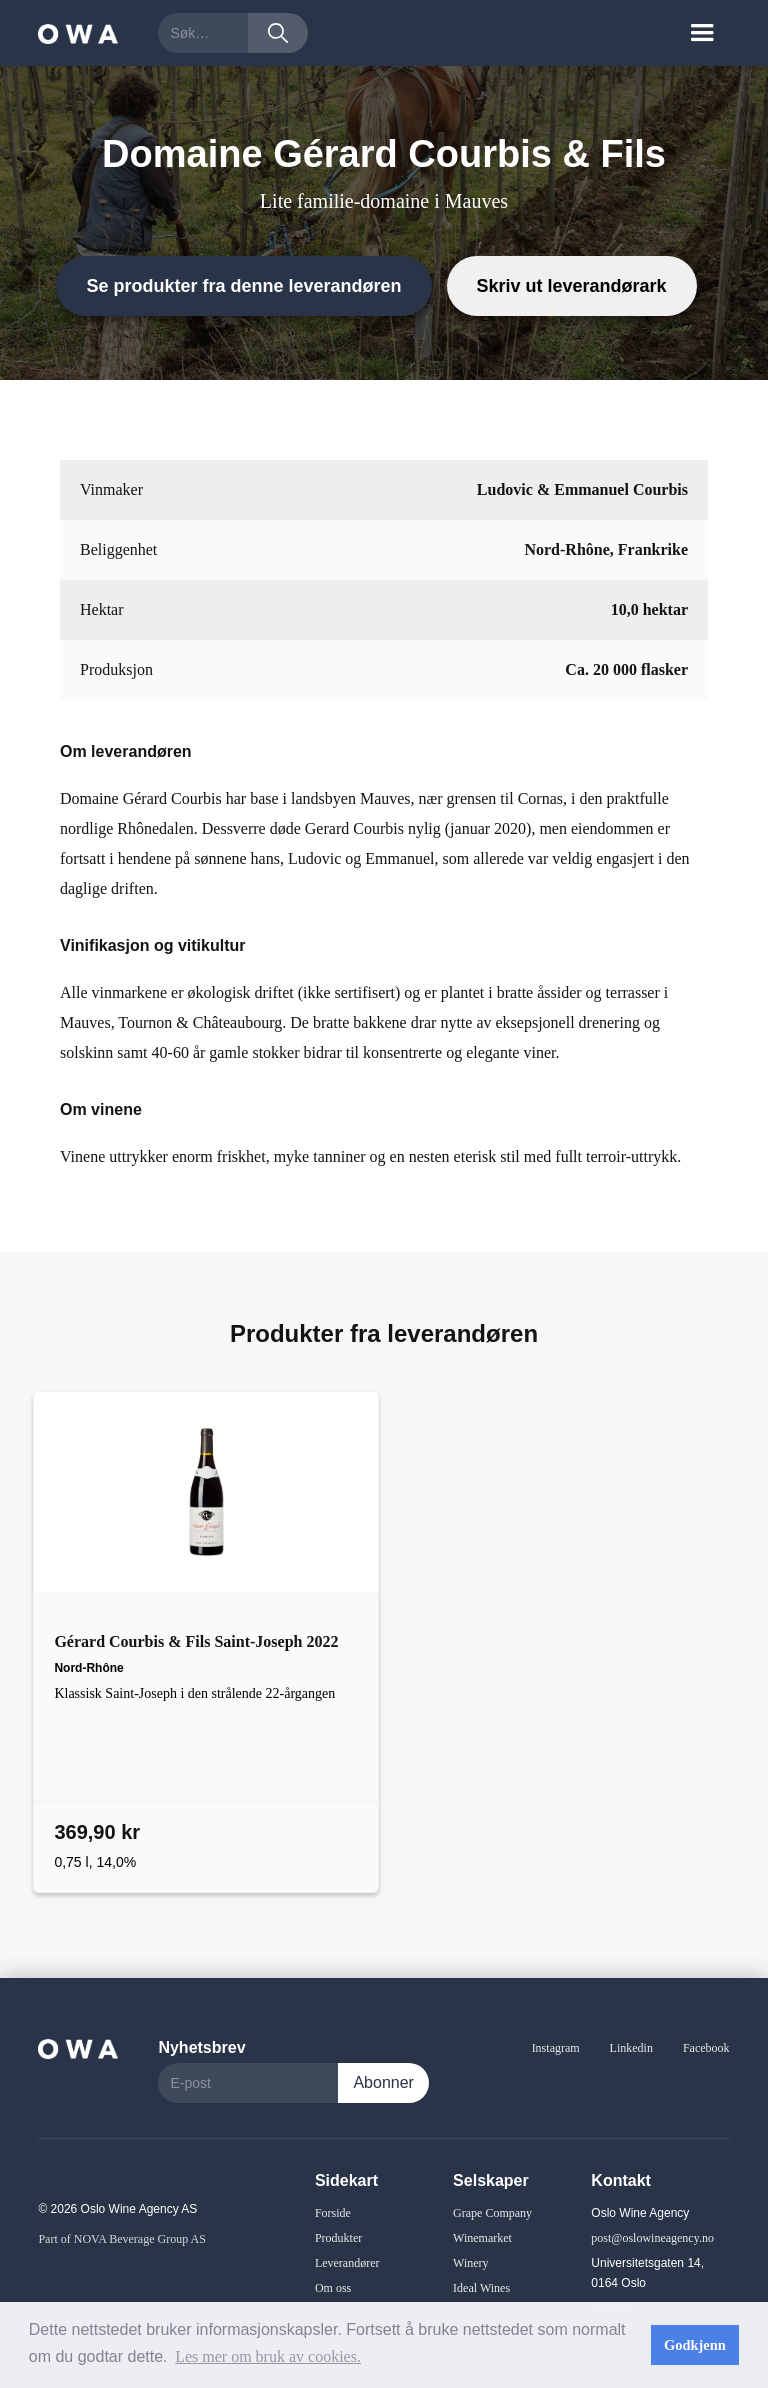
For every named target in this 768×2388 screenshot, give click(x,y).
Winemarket (482, 2238)
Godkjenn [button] (695, 2345)
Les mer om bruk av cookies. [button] (268, 2356)
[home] (78, 32)
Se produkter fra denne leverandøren (243, 286)
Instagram (556, 2048)
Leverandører (347, 2263)
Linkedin (631, 2048)
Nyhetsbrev (201, 2047)
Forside (333, 2213)
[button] (702, 33)
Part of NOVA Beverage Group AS (121, 2239)
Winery (471, 2263)
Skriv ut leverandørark (572, 286)
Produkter (338, 2238)
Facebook (706, 2048)
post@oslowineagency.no (652, 2238)
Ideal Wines (481, 2288)
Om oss (333, 2288)
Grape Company (492, 2213)
